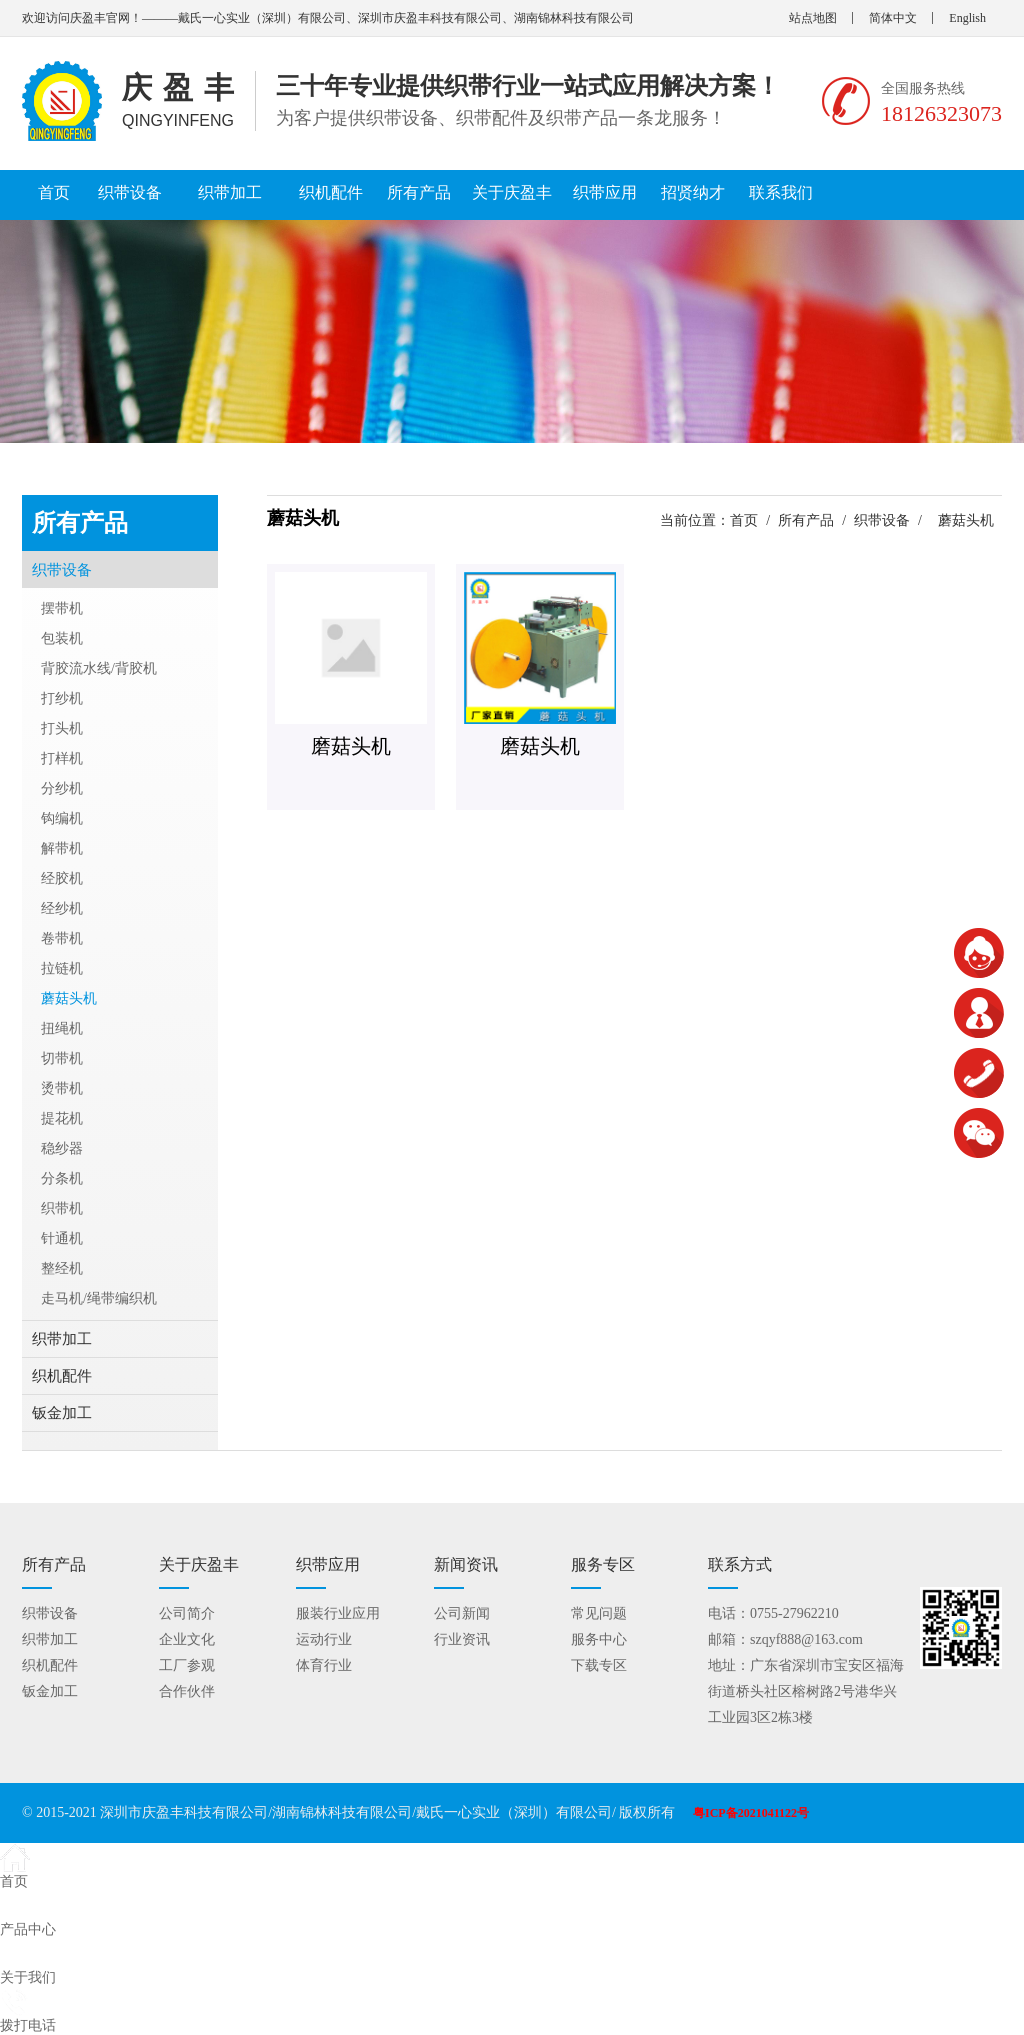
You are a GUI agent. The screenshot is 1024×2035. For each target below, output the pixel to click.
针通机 (62, 1238)
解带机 (62, 848)
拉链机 (62, 968)
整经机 (62, 1268)
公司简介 (187, 1613)
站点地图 (813, 18)
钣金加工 (62, 1413)
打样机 (62, 758)
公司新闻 (462, 1613)
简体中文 (893, 18)
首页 (54, 192)
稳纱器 (62, 1148)
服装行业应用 (338, 1613)
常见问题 (599, 1613)
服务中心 (599, 1639)
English (967, 18)
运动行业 (324, 1639)
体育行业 (324, 1665)
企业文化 (187, 1639)
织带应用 (605, 192)
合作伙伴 (187, 1691)
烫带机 (62, 1088)
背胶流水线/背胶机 (99, 668)
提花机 (62, 1118)
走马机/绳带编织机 (99, 1298)
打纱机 (62, 698)
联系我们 (781, 192)
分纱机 (62, 788)
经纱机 (62, 908)
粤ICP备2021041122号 (751, 1813)
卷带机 (62, 938)
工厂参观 (187, 1665)
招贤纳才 (693, 192)
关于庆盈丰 (512, 192)
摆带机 (62, 608)
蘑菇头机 (69, 998)
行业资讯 (462, 1639)
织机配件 (331, 192)
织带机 (62, 1208)
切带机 (62, 1058)
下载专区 (599, 1665)
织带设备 (130, 192)
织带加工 (230, 192)
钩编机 (62, 818)
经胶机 (62, 878)
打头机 (62, 728)
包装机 (62, 638)
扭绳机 (62, 1028)
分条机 (62, 1178)
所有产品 (419, 192)
